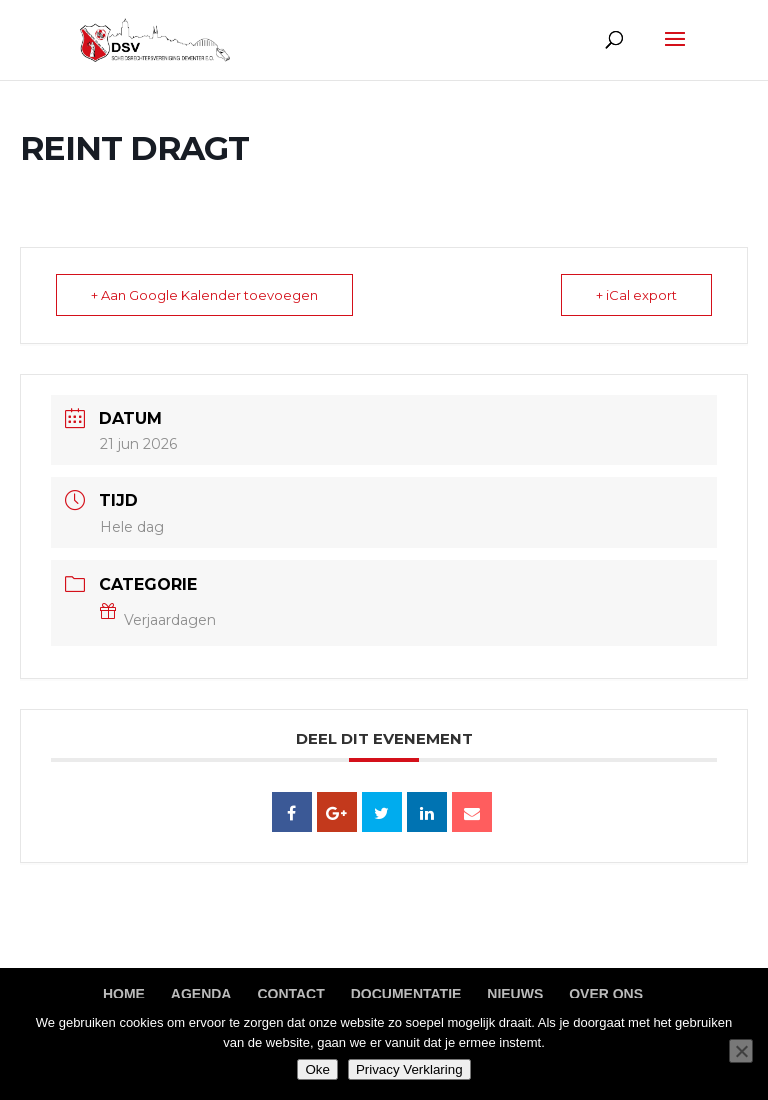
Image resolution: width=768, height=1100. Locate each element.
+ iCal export (636, 295)
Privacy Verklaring (409, 1069)
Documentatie (406, 994)
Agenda (201, 994)
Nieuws (515, 994)
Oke (317, 1069)
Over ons (606, 994)
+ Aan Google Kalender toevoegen (204, 295)
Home (124, 994)
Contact (290, 994)
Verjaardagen (158, 620)
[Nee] (741, 1051)
